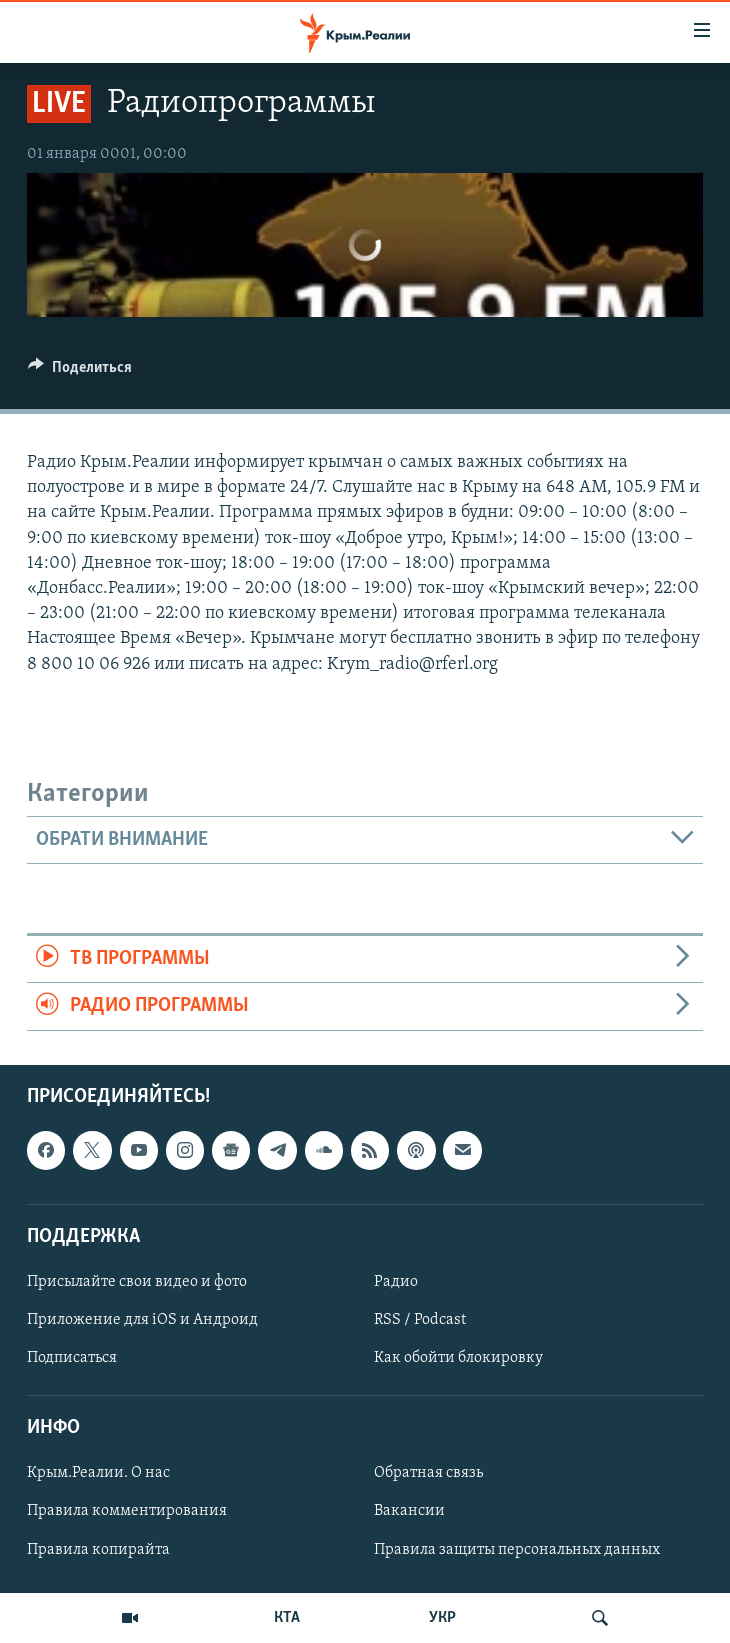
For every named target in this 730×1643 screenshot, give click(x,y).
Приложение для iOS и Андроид (142, 1320)
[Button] (80, 372)
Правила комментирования (127, 1511)
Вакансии (409, 1511)
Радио (396, 1282)
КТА (287, 1618)
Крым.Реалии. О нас (98, 1473)
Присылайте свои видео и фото (137, 1282)
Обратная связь (428, 1473)
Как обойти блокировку (458, 1358)
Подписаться (72, 1358)
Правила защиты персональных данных (517, 1549)
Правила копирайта (98, 1549)
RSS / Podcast (420, 1320)
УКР (442, 1618)
